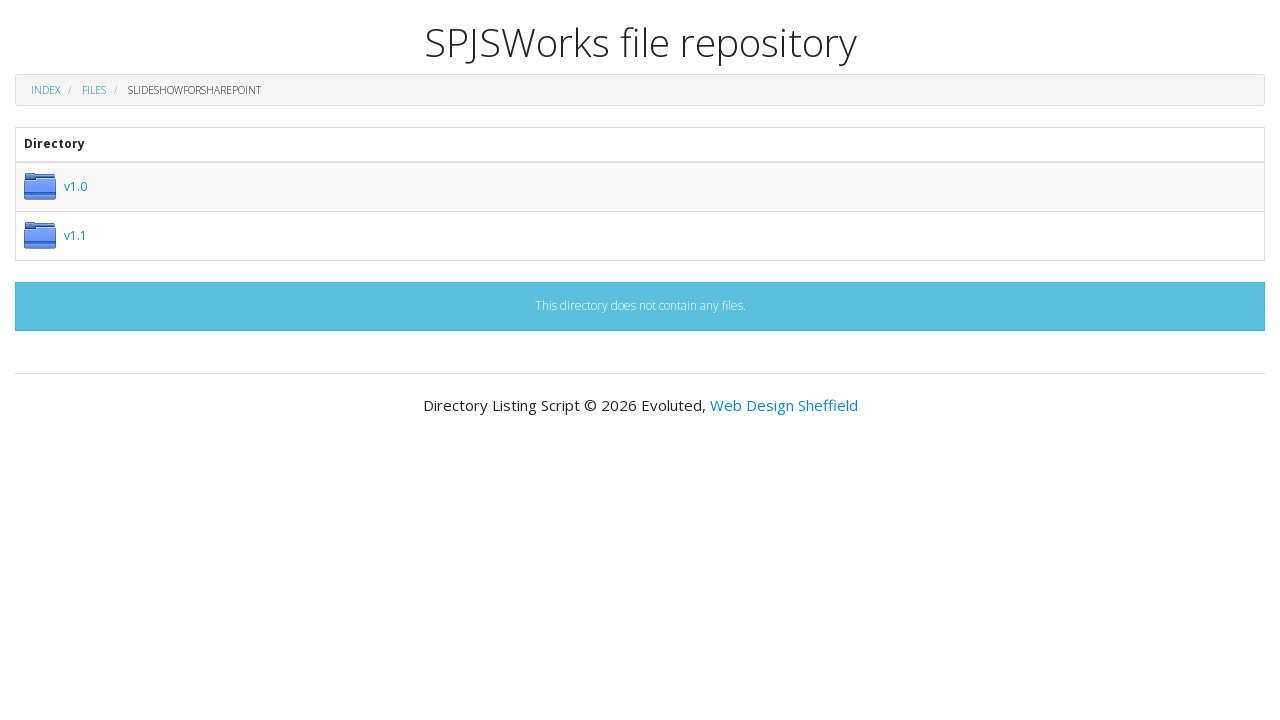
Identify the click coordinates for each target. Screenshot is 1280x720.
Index (45, 90)
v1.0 (75, 186)
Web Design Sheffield (784, 405)
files (94, 90)
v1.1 (75, 235)
